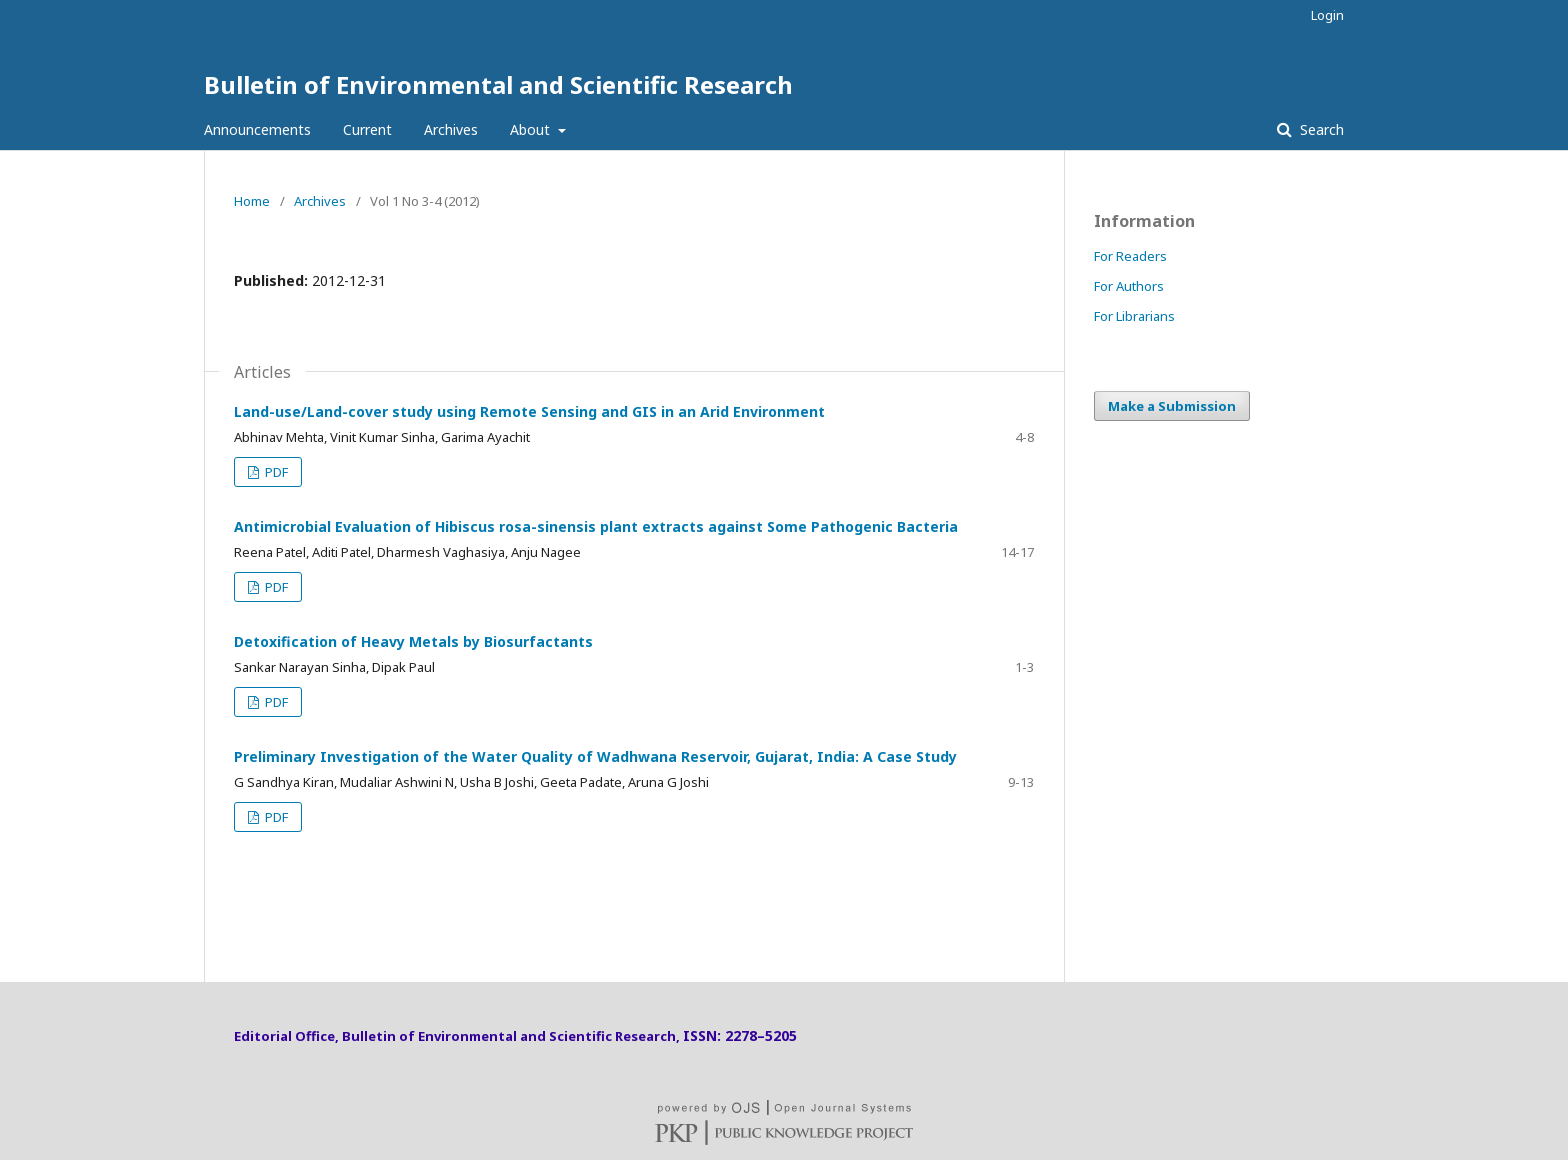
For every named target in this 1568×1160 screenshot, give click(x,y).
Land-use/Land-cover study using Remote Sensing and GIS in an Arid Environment (529, 411)
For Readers (1130, 256)
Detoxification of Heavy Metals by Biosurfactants (413, 641)
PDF (275, 472)
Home (252, 201)
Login (1327, 15)
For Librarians (1134, 316)
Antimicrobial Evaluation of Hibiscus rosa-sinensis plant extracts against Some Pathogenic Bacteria (596, 526)
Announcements (257, 129)
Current (367, 129)
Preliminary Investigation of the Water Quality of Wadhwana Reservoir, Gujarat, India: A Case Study (595, 756)
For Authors (1129, 286)
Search (1320, 129)
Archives (451, 129)
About (532, 129)
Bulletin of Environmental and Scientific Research (498, 84)
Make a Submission (1172, 406)
